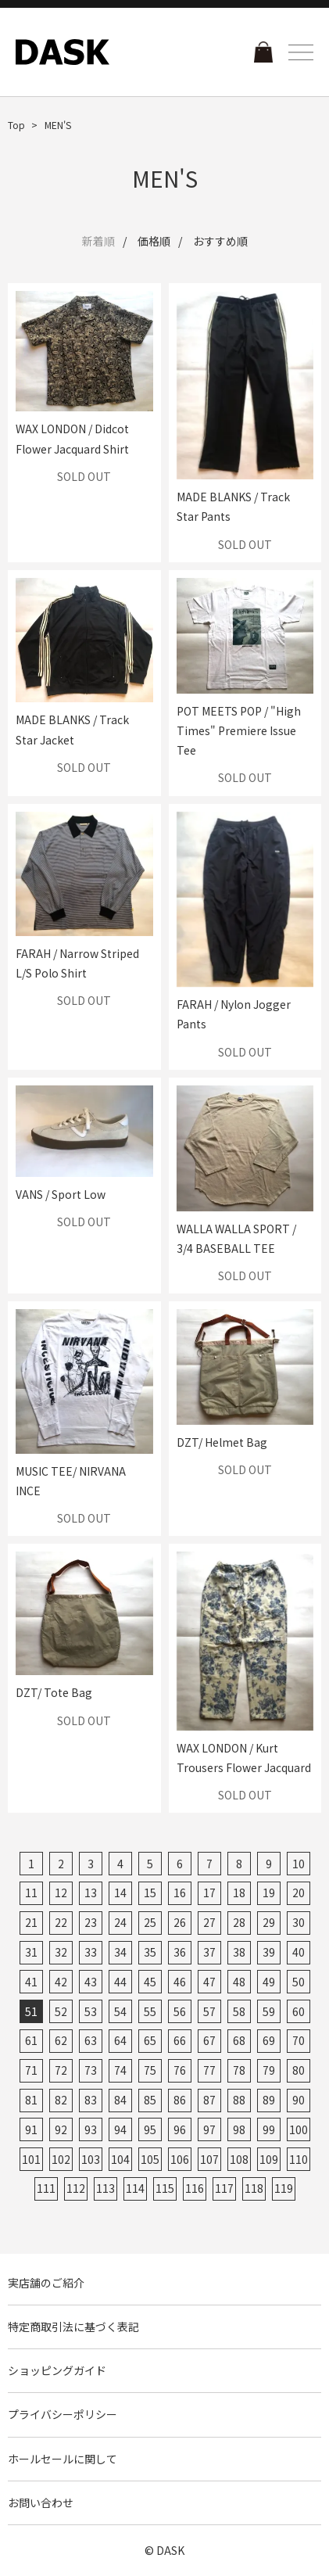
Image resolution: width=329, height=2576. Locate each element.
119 (283, 2188)
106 (179, 2159)
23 (90, 1922)
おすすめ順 (220, 241)
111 (46, 2188)
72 (61, 2070)
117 (224, 2188)
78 (239, 2070)
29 (269, 1922)
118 (254, 2188)
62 (61, 2040)
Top (16, 124)
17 (209, 1892)
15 (150, 1892)
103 (90, 2159)
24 (120, 1922)
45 (150, 1981)
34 (120, 1952)
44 (120, 1981)
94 (120, 2129)
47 (209, 1981)
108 (239, 2159)
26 (179, 1922)
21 (31, 1922)
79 (269, 2070)
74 (120, 2070)
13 (90, 1892)
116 (194, 2188)
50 (298, 1981)
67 (209, 2040)
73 (90, 2070)
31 (31, 1952)
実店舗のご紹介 (46, 2283)
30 (298, 1922)
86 (179, 2100)
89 (269, 2100)
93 (90, 2129)
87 (209, 2100)
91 (31, 2129)
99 (269, 2129)
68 (239, 2040)
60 (298, 2011)
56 (179, 2011)
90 (298, 2100)
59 (269, 2011)
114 (135, 2188)
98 (239, 2129)
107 (209, 2159)
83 (90, 2100)
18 (239, 1892)
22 (61, 1922)
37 (209, 1952)
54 (120, 2011)
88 (239, 2100)
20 (298, 1892)
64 (120, 2040)
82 (61, 2100)
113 (105, 2188)
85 (150, 2100)
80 (298, 2070)
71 (31, 2070)
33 (90, 1952)
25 (150, 1922)
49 (269, 1981)
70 (298, 2040)
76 (179, 2070)
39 (269, 1952)
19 (269, 1892)
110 (298, 2159)
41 (31, 1981)
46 (179, 1981)
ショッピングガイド (57, 2370)
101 (31, 2159)
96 (179, 2129)
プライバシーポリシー (62, 2414)
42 (61, 1981)
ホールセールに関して (62, 2459)
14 (120, 1892)
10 (298, 1863)
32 (61, 1952)
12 (61, 1892)
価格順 (154, 241)
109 (268, 2159)
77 (209, 2070)
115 (165, 2188)
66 (179, 2040)
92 (61, 2129)
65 (150, 2040)
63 (90, 2040)
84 (120, 2100)
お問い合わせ (40, 2502)
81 (31, 2100)
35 (150, 1952)
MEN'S (58, 124)
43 (90, 1981)
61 (31, 2040)
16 (179, 1892)
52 (61, 2011)
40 (298, 1952)
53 (90, 2011)
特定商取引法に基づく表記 (73, 2326)
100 (298, 2129)
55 (150, 2011)
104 (120, 2159)
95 (150, 2129)
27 (209, 1922)
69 (269, 2040)
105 (150, 2159)
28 (239, 1922)
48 (239, 1981)
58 (239, 2011)
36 (179, 1952)
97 (209, 2129)
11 (31, 1892)
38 (239, 1952)
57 (209, 2011)
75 (150, 2070)
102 (61, 2159)
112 (75, 2188)
